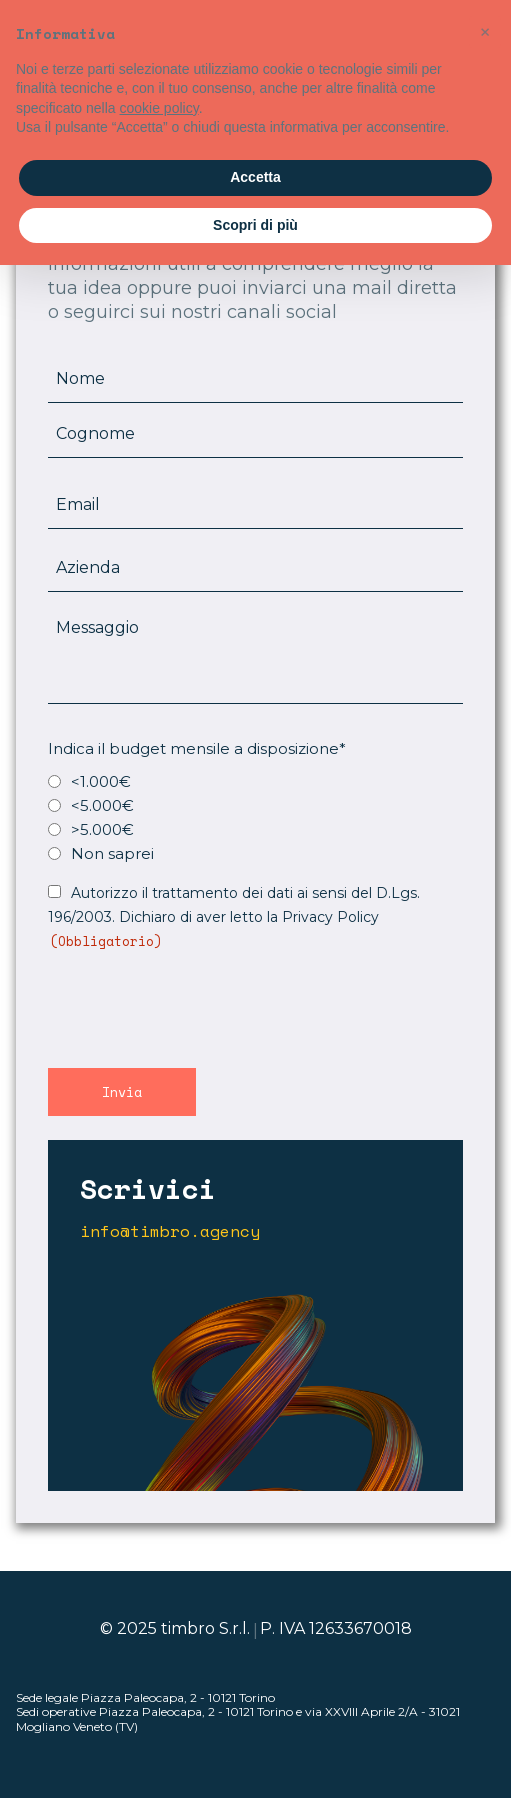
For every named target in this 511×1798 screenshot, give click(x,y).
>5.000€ (102, 829)
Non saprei (112, 853)
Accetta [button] (255, 177)
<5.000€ (102, 805)
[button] (485, 32)
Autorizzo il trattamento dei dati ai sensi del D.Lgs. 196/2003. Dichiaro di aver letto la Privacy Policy (234, 917)
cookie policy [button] (159, 108)
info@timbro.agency (170, 1231)
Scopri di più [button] (255, 225)
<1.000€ (101, 781)
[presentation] (200, 1007)
